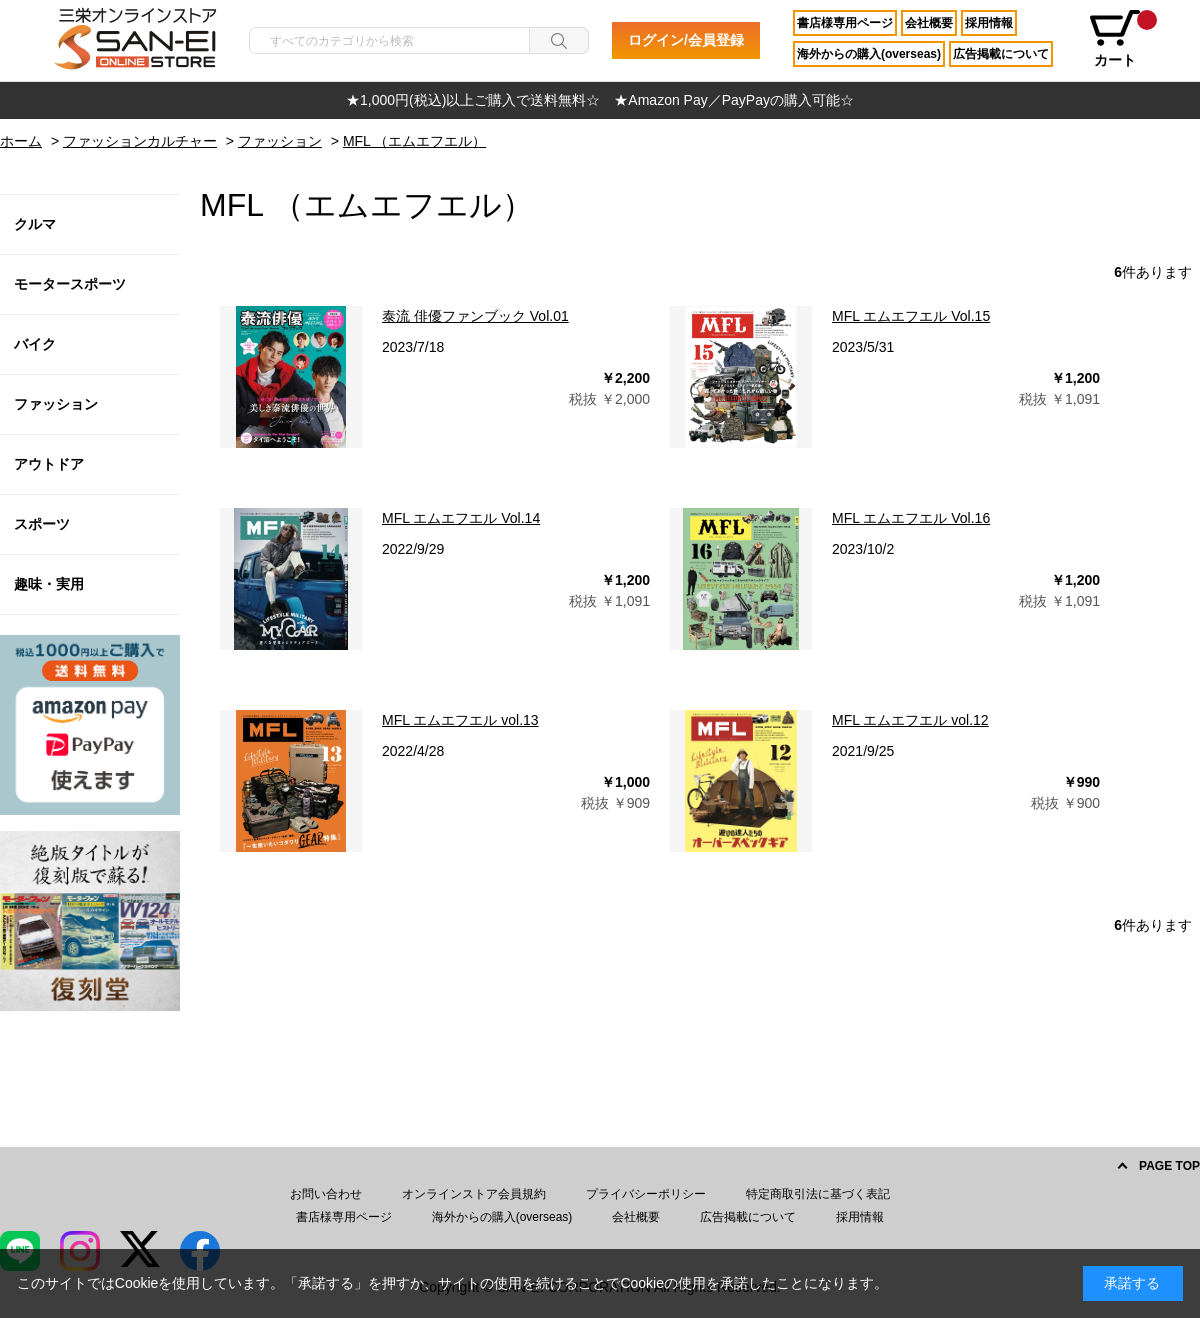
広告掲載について (1001, 54)
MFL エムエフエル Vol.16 (911, 518)
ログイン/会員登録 (686, 40)
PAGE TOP (1169, 1166)
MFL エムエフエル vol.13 (460, 720)
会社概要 (929, 23)
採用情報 (989, 23)
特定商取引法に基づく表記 (818, 1194)
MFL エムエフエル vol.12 (910, 720)
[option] (600, 100)
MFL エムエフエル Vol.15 (911, 316)
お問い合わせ (326, 1194)
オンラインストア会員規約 (474, 1194)
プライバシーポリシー (646, 1194)
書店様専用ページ (845, 23)
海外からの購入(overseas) (869, 54)
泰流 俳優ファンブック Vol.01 (475, 316)
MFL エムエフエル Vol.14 (461, 518)
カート (1122, 39)
